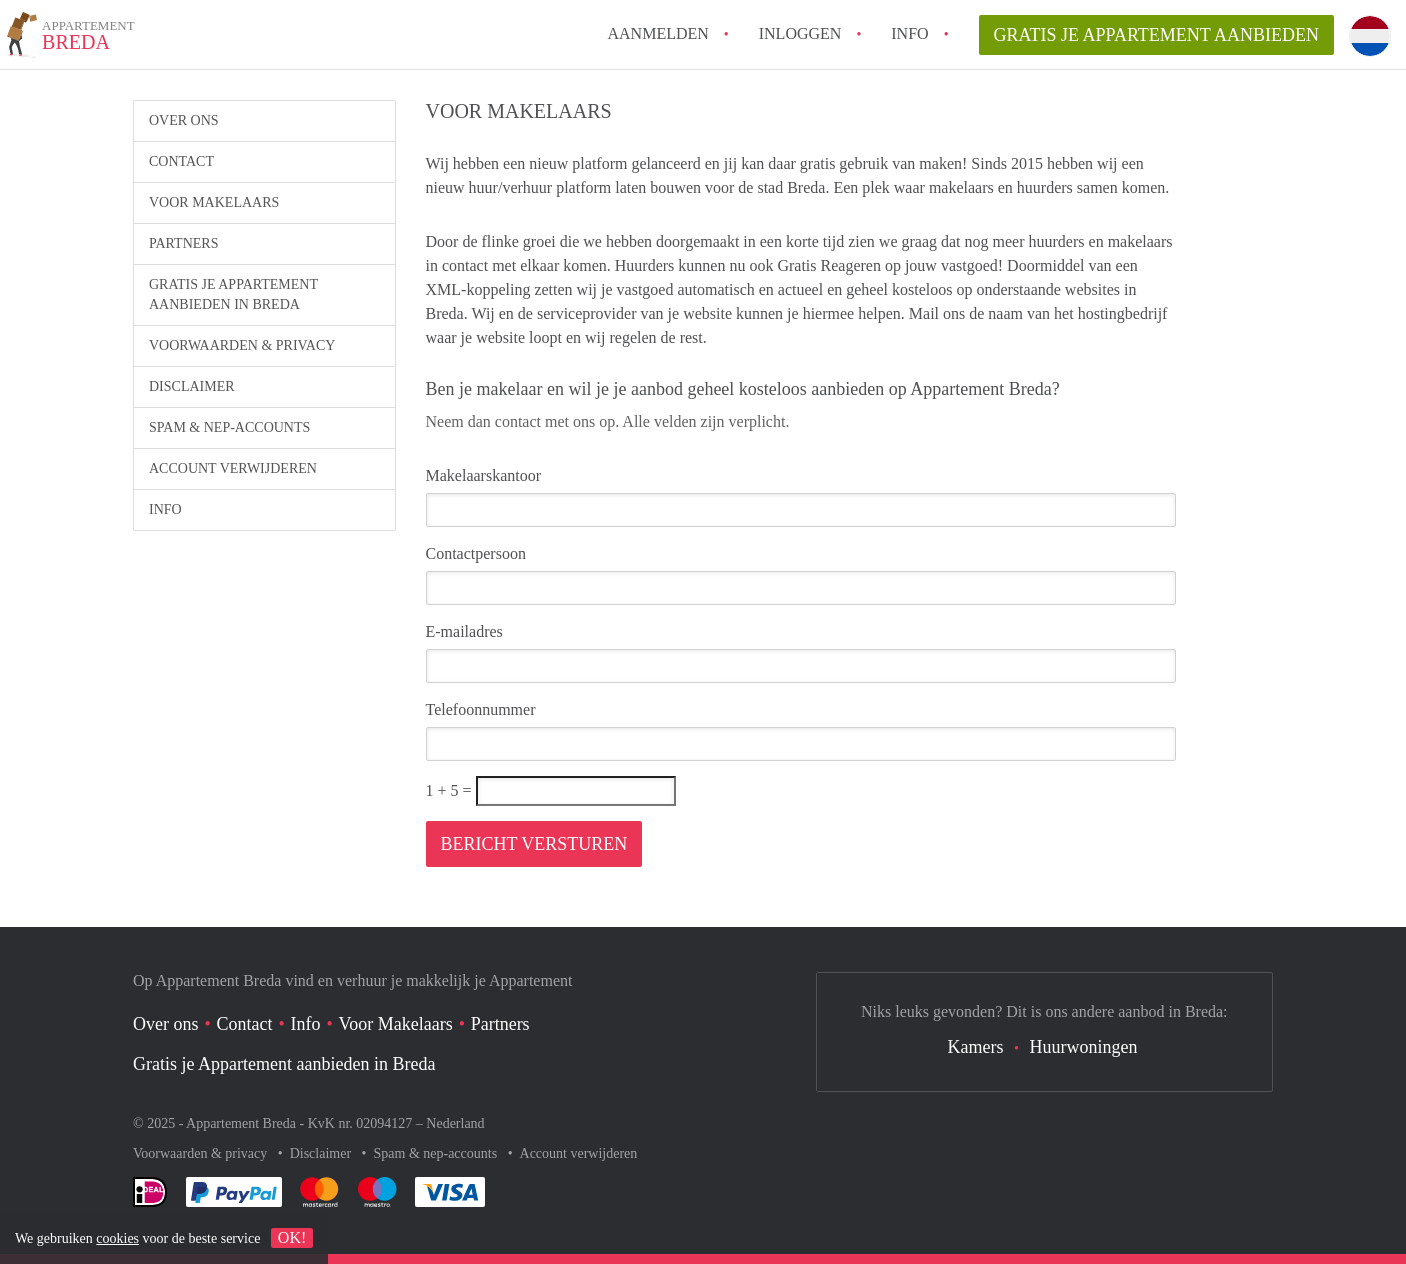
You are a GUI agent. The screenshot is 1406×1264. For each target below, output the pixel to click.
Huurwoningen (1083, 1047)
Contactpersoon (476, 553)
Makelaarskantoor (484, 475)
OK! (292, 1237)
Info (909, 33)
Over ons (184, 120)
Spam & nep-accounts (229, 427)
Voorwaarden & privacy (242, 345)
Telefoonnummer (481, 709)
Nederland (455, 1123)
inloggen (800, 33)
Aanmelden (657, 33)
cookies (117, 1238)
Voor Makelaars (214, 202)
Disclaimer (192, 386)
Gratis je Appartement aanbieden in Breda (233, 294)
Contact (181, 161)
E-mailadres (464, 631)
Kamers (976, 1047)
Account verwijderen (233, 468)
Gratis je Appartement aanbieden (1156, 35)
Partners (183, 243)
